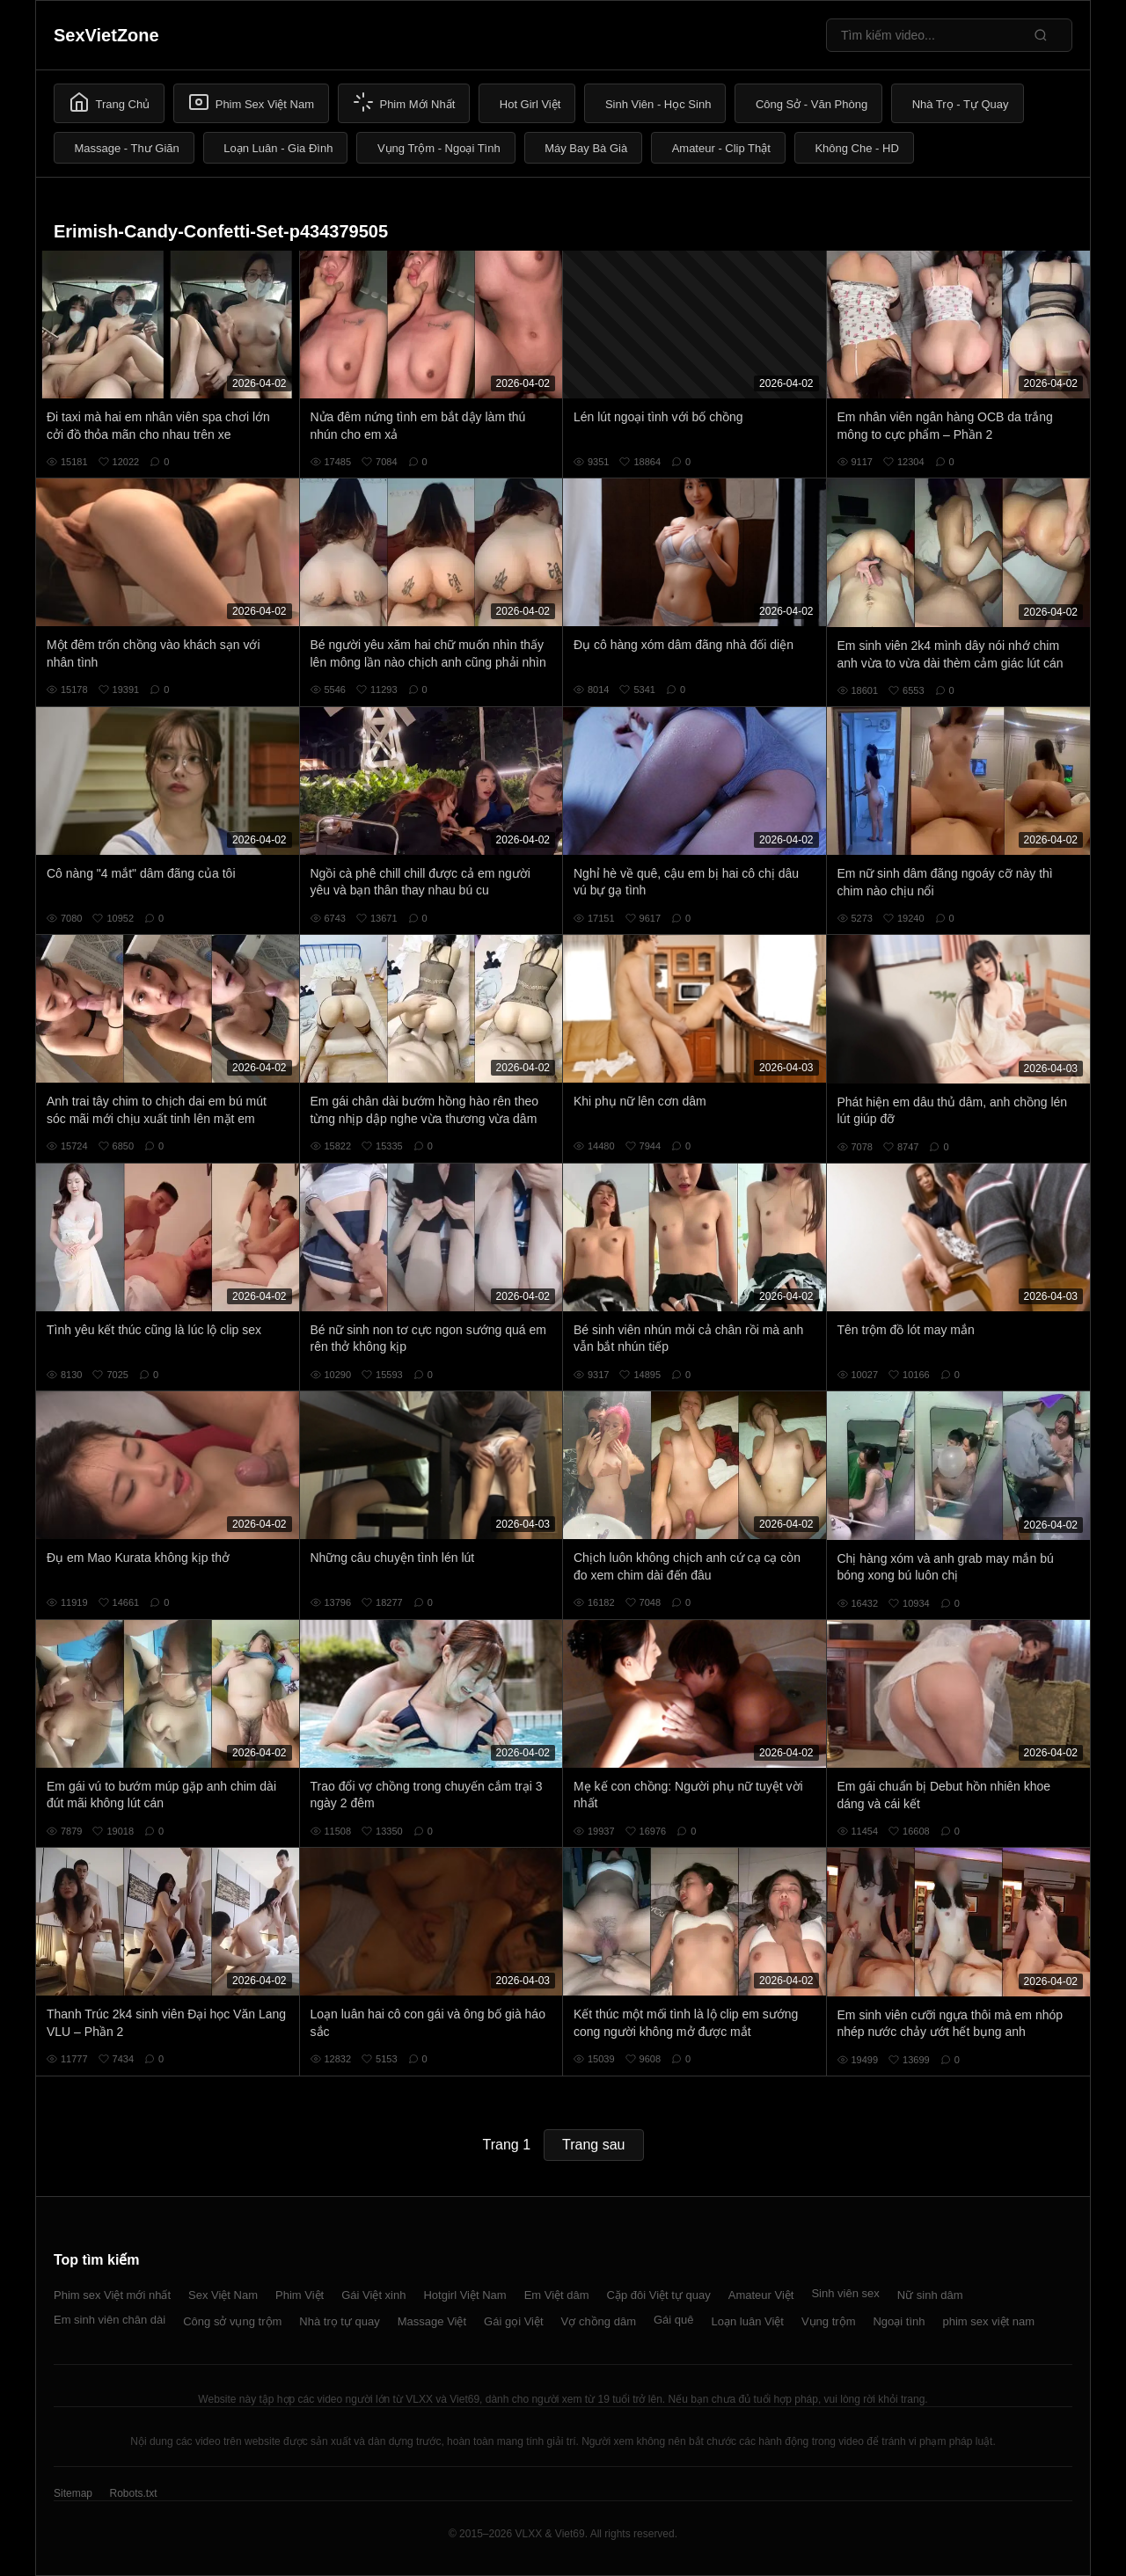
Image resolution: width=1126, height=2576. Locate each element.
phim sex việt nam (989, 2321)
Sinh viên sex (845, 2293)
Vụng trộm (828, 2321)
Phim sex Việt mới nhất (112, 2295)
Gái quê (674, 2319)
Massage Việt (432, 2321)
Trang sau (593, 2144)
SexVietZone (106, 35)
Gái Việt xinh (373, 2295)
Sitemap (73, 2493)
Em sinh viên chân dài (109, 2319)
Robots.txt (133, 2493)
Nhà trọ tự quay (339, 2321)
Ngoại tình (899, 2321)
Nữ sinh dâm (930, 2295)
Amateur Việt (761, 2295)
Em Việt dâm (556, 2295)
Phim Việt (299, 2295)
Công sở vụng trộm (232, 2321)
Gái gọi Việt (514, 2321)
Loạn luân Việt (748, 2321)
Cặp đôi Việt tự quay (659, 2295)
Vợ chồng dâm (598, 2321)
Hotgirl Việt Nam (464, 2295)
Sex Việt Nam (223, 2295)
